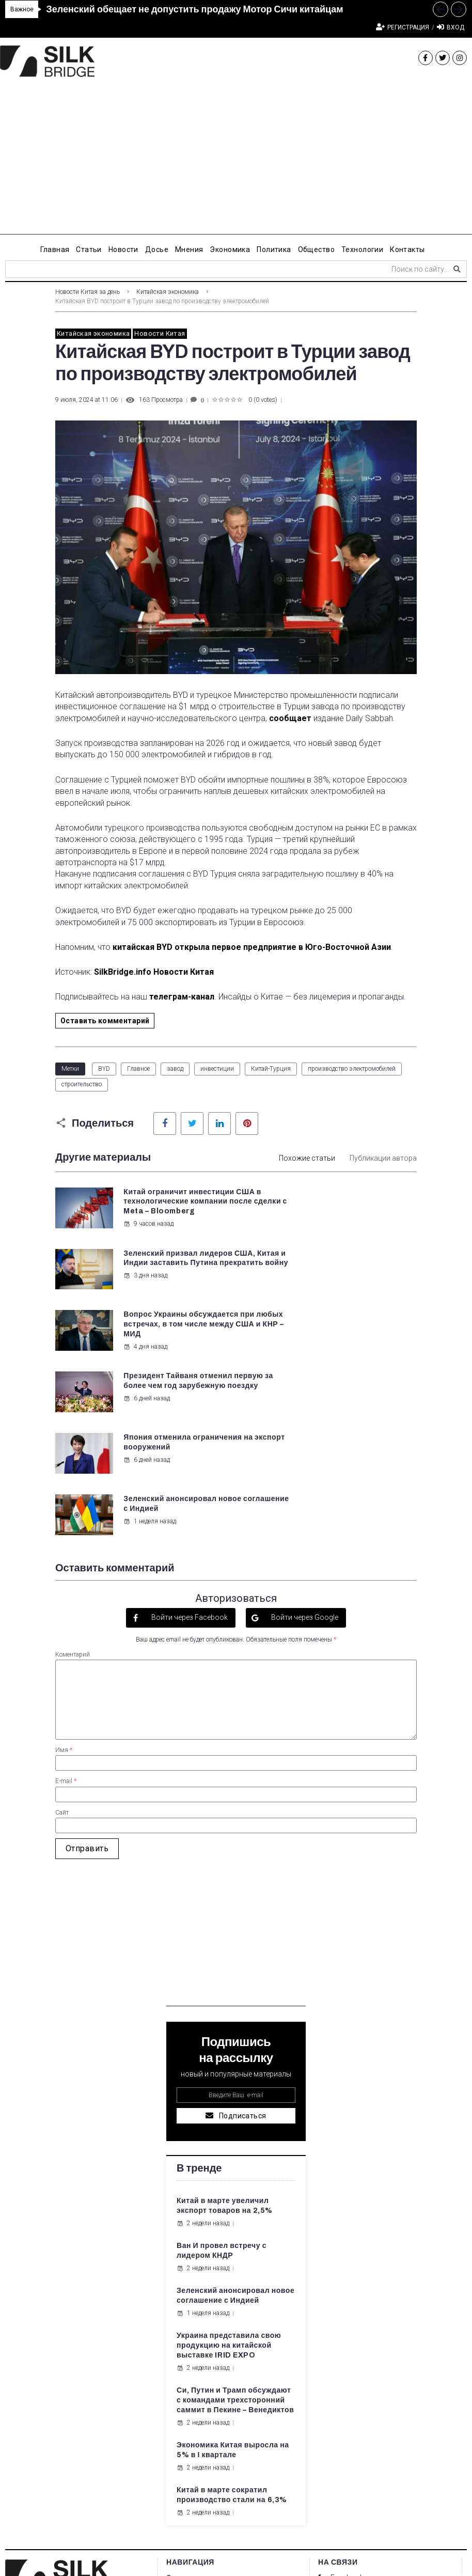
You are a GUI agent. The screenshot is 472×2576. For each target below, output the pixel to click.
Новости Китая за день (87, 291)
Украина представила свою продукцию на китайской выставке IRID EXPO (229, 2171)
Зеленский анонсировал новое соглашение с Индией (357, 1335)
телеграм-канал (181, 997)
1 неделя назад (337, 1357)
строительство (81, 1084)
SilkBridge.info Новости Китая (154, 972)
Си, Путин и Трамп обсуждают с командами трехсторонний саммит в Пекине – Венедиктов (235, 2226)
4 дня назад (145, 1305)
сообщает (290, 718)
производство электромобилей (352, 1068)
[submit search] (457, 269)
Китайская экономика (167, 291)
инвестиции (217, 1068)
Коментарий (72, 1480)
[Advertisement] (236, 162)
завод (175, 1068)
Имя (63, 1576)
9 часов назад (148, 1243)
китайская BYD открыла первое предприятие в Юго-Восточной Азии (252, 947)
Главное (138, 1068)
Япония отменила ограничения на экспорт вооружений (169, 1335)
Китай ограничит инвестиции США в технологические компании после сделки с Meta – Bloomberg (175, 1211)
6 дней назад (334, 1305)
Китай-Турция (271, 1068)
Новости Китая (159, 333)
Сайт (62, 1638)
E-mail (65, 1607)
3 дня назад (333, 1233)
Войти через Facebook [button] (189, 1443)
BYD (104, 1068)
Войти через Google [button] (304, 1443)
